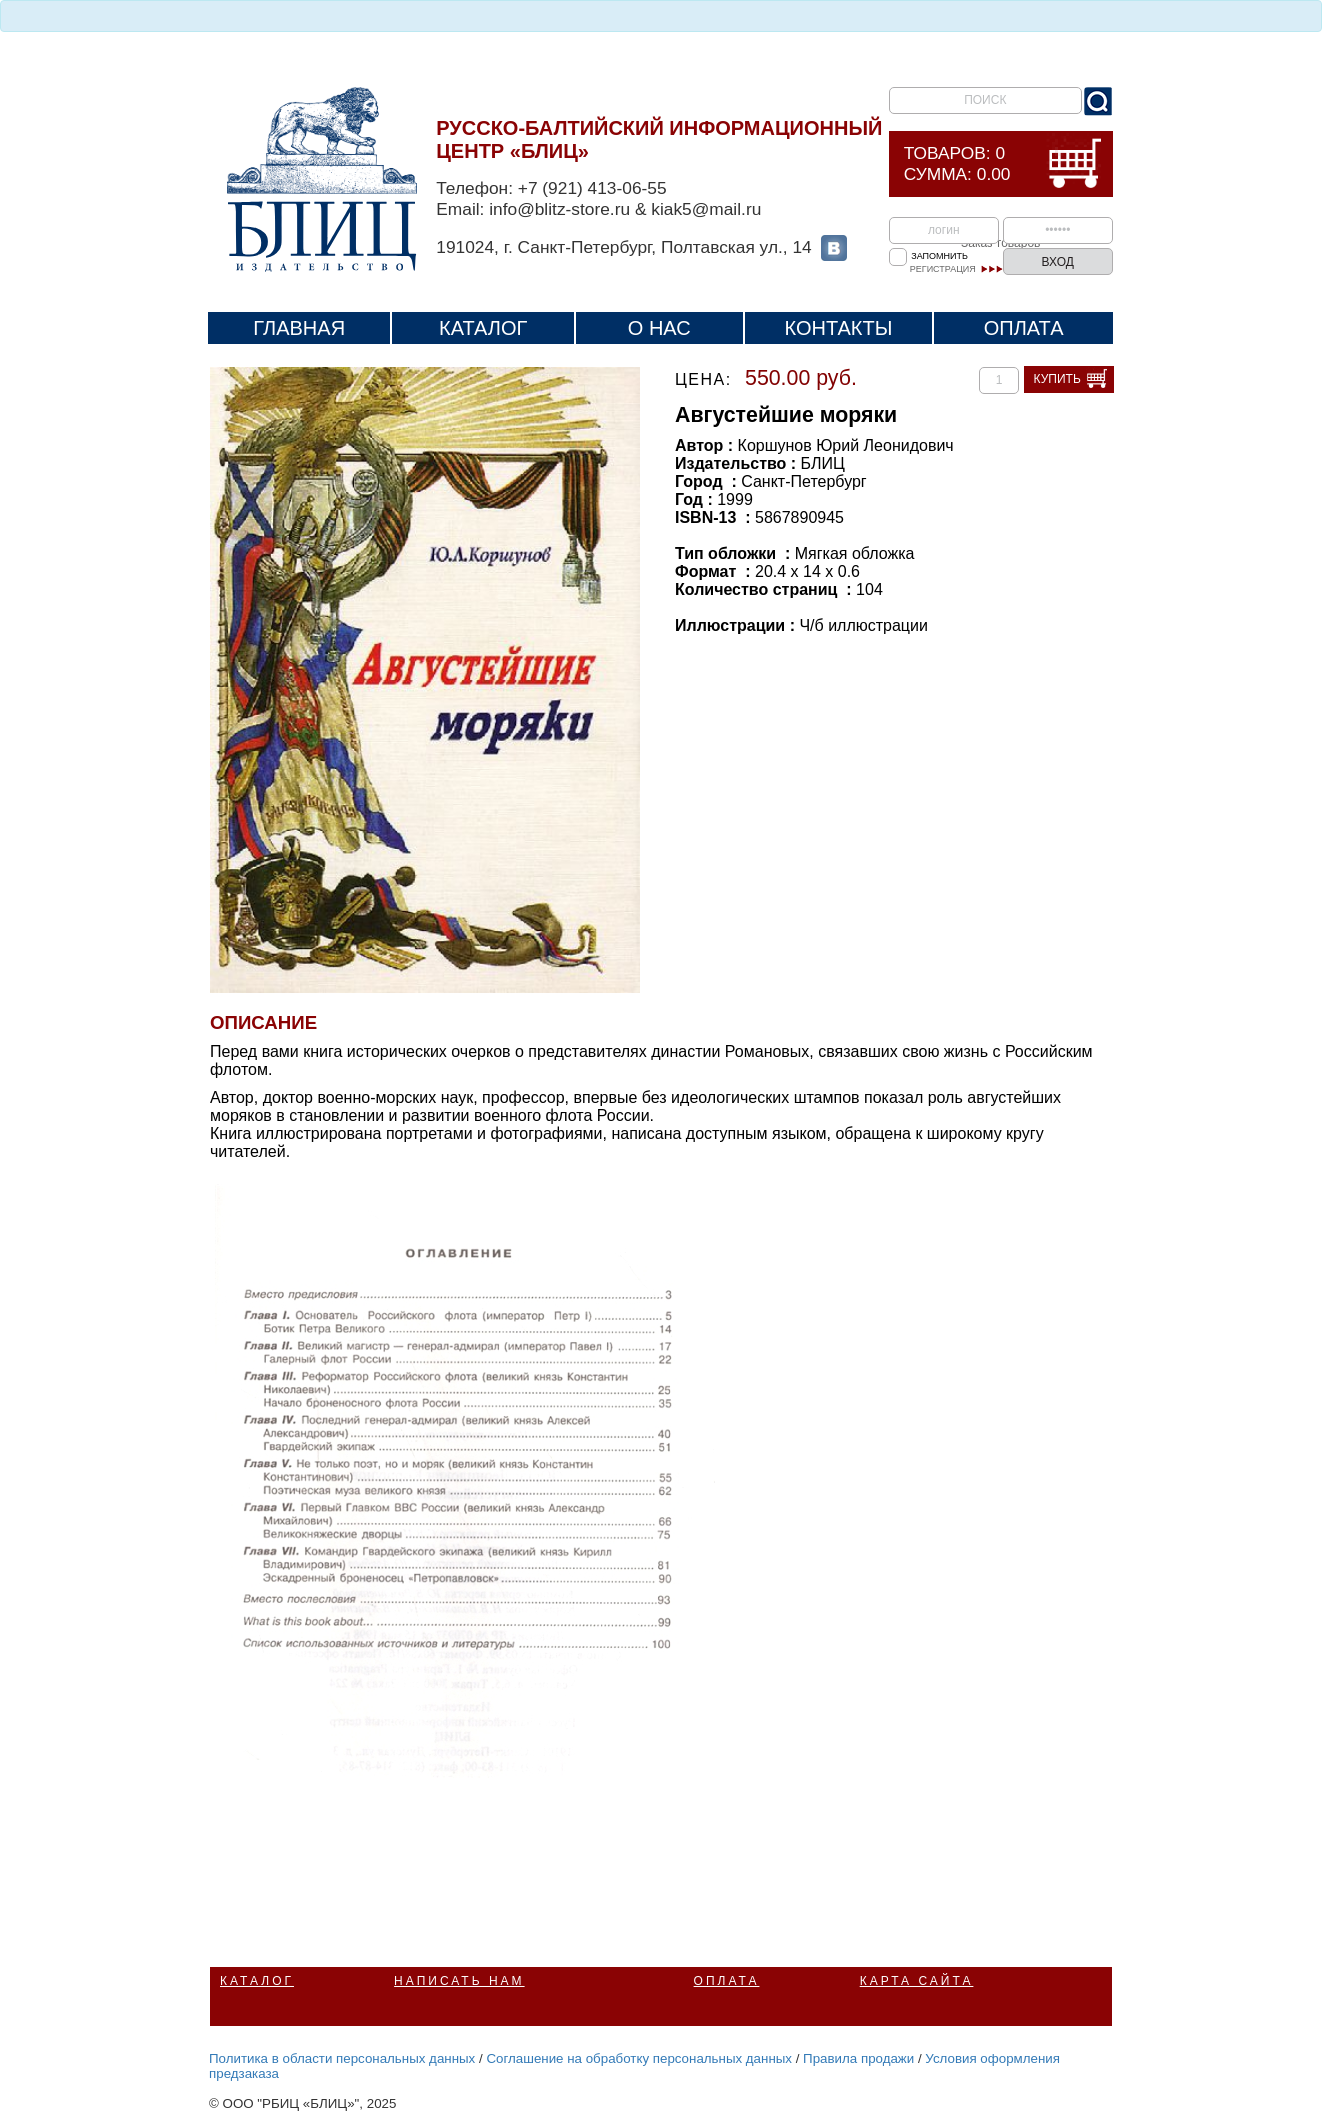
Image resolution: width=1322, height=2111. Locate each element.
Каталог (483, 328)
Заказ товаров (1000, 243)
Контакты (839, 328)
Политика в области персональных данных (342, 2058)
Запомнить (939, 256)
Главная (299, 328)
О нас (659, 328)
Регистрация (943, 269)
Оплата (1024, 328)
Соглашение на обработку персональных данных (639, 2058)
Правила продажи (858, 2058)
